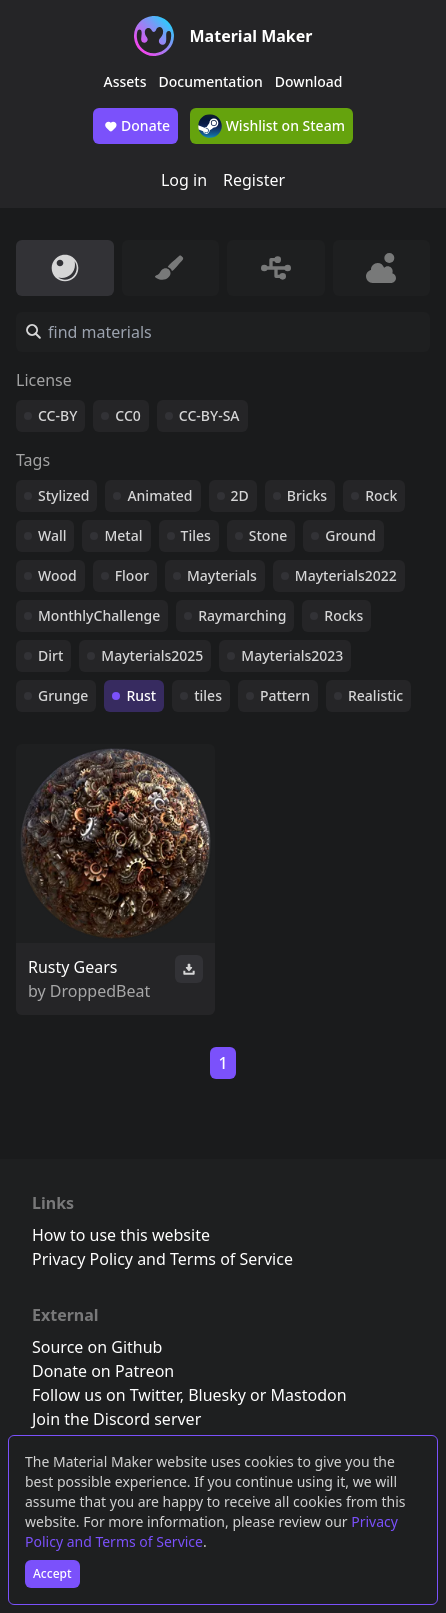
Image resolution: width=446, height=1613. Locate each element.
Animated (159, 495)
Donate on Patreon (103, 1371)
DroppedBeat (100, 991)
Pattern (285, 695)
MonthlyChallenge (99, 615)
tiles (208, 695)
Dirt (50, 655)
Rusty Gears (73, 967)
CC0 (128, 415)
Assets (125, 81)
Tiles (196, 535)
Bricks (307, 495)
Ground (350, 535)
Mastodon (309, 1395)
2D (240, 495)
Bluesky (217, 1395)
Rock (381, 495)
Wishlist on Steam (271, 126)
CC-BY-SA (209, 415)
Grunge (63, 695)
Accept (52, 1573)
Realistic (375, 695)
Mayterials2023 (292, 655)
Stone (268, 535)
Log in (184, 180)
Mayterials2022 (346, 575)
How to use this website (121, 1235)
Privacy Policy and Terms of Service (162, 1259)
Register (254, 180)
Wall (52, 535)
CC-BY (57, 415)
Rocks (343, 615)
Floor (132, 575)
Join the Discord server (116, 1419)
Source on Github (97, 1347)
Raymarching (242, 615)
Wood (57, 575)
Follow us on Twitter (106, 1395)
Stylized (63, 495)
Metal (123, 535)
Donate (135, 126)
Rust (141, 695)
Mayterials (222, 575)
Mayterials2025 (152, 655)
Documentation (211, 81)
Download (309, 81)
